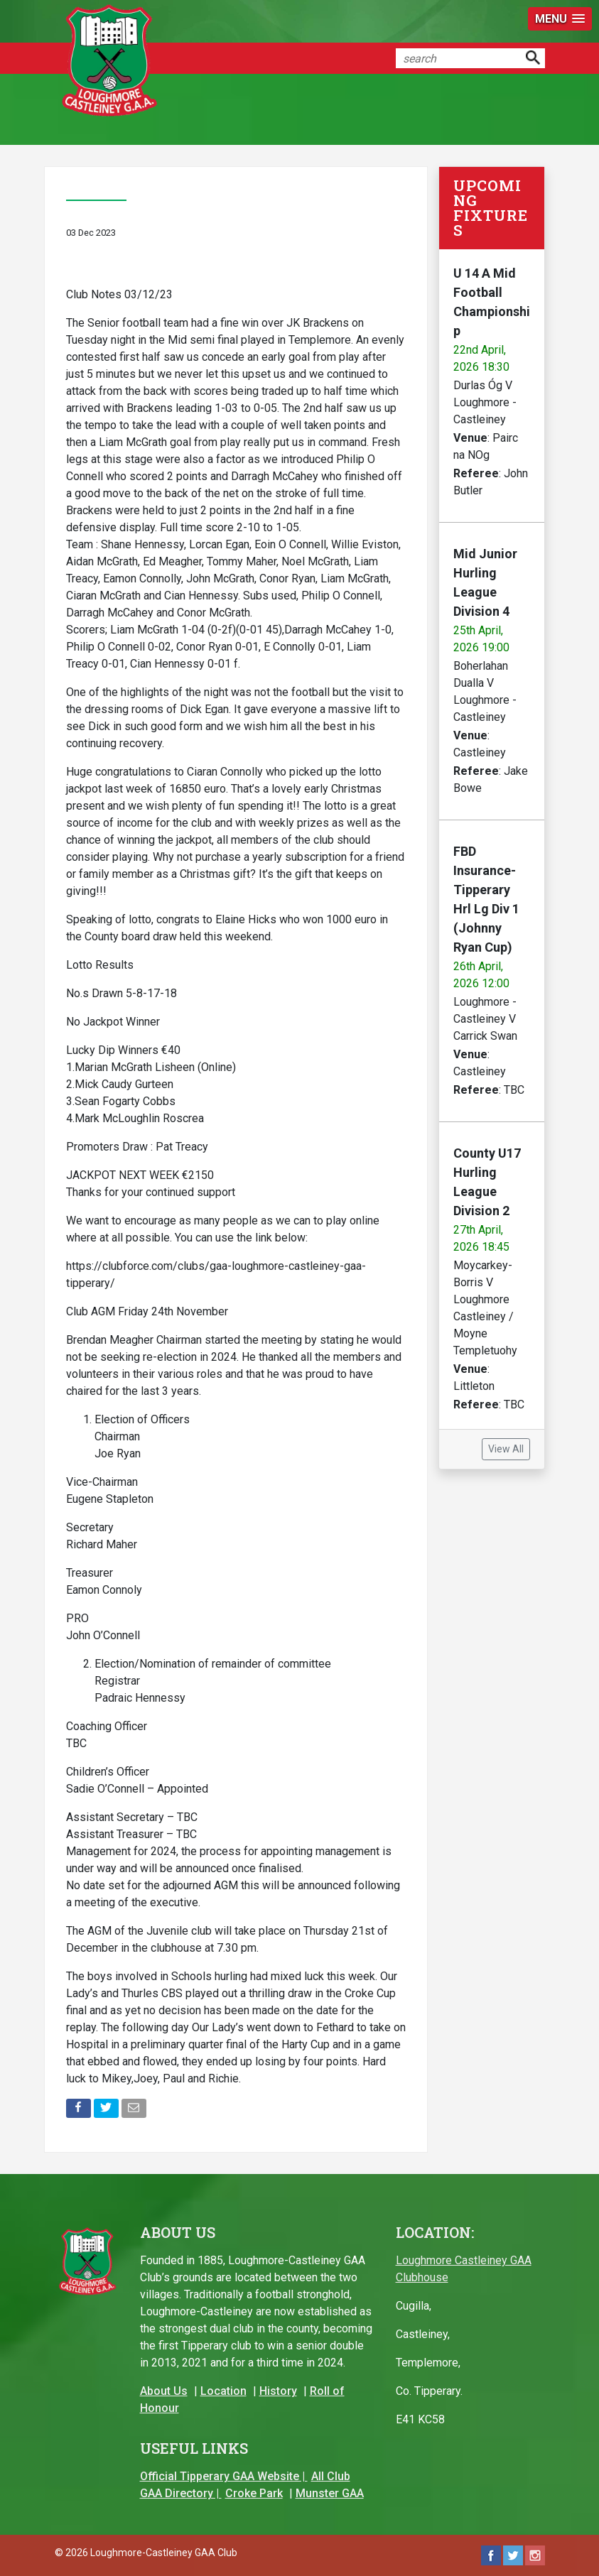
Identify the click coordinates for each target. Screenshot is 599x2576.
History (278, 2391)
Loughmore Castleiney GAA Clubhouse (463, 2269)
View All (506, 1449)
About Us (164, 2391)
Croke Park (254, 2493)
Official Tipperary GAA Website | (224, 2476)
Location (223, 2391)
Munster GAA (330, 2493)
